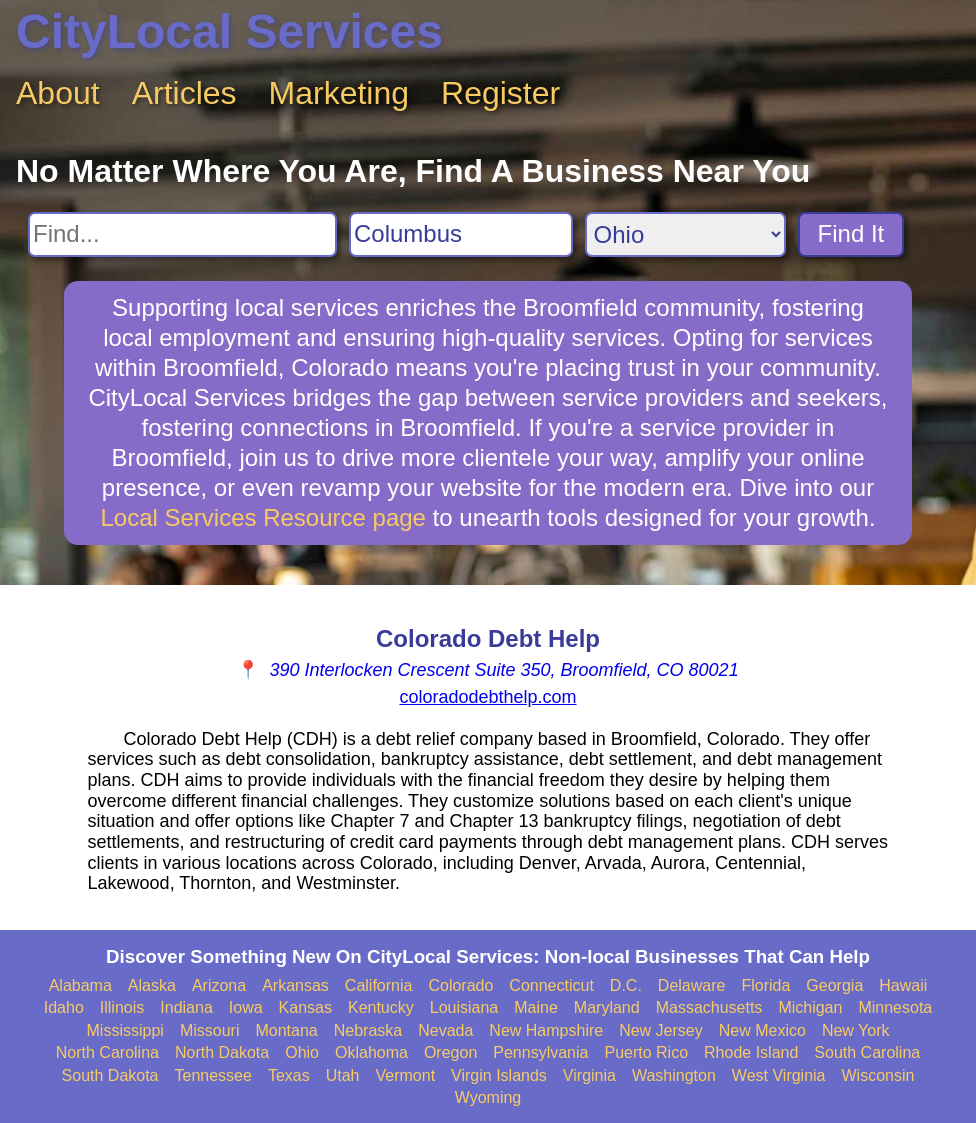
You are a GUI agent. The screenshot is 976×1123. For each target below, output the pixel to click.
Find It (851, 233)
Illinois (122, 1007)
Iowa (246, 1007)
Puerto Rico (646, 1052)
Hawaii (903, 985)
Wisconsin (878, 1075)
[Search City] (461, 234)
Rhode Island (751, 1052)
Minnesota (895, 1007)
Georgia (834, 985)
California (379, 985)
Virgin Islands (499, 1075)
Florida (765, 985)
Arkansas (295, 985)
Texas (289, 1075)
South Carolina (867, 1052)
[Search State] (685, 234)
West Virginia (779, 1075)
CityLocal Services (229, 31)
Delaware (692, 985)
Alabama (80, 985)
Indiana (186, 1007)
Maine (536, 1007)
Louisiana (464, 1007)
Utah (343, 1075)
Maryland (607, 1007)
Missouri (210, 1030)
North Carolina (107, 1052)
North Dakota (222, 1052)
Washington (674, 1075)
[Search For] (182, 234)
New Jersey (661, 1030)
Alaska (152, 985)
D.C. (626, 985)
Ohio (302, 1052)
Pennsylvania (540, 1052)
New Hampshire (546, 1030)
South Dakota (110, 1075)
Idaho (64, 1007)
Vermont (406, 1075)
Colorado (460, 985)
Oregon (450, 1052)
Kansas (305, 1007)
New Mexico (762, 1030)
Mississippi (125, 1030)
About (58, 93)
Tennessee (213, 1075)
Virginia (589, 1075)
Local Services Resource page (263, 517)
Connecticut (551, 985)
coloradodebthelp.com (487, 697)
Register (500, 93)
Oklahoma (371, 1052)
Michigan (810, 1007)
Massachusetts (709, 1007)
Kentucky (381, 1007)
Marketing (339, 93)
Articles (184, 93)
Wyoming (488, 1097)
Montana (286, 1030)
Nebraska (368, 1030)
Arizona (219, 985)
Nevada (445, 1030)
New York (856, 1030)
